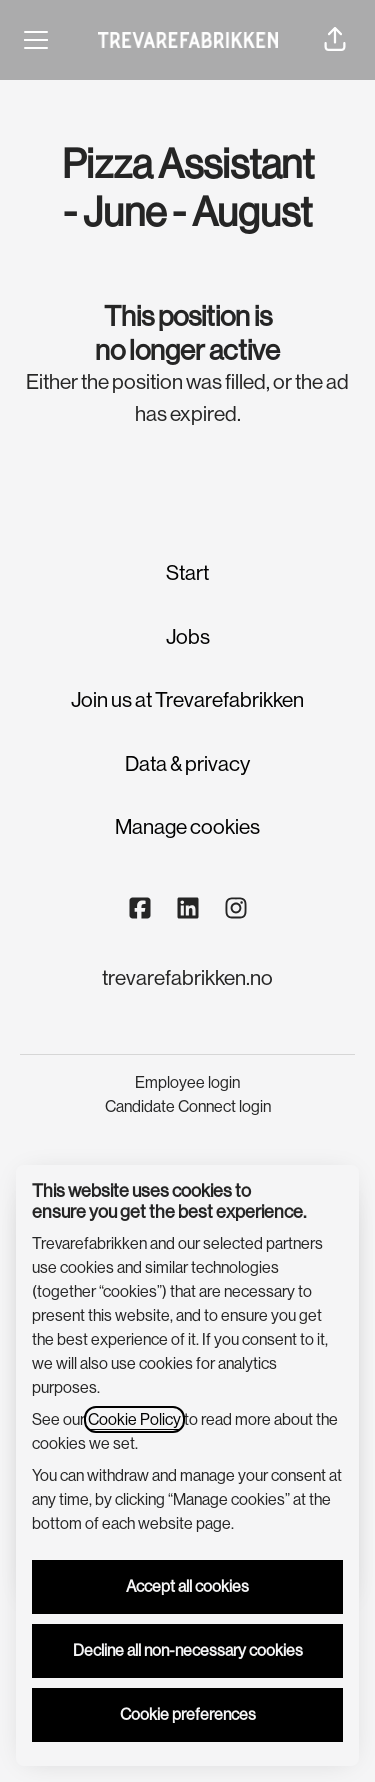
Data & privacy (187, 764)
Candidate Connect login (188, 1106)
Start (187, 573)
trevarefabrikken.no (187, 978)
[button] (335, 40)
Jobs (188, 637)
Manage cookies (187, 827)
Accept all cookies (187, 1586)
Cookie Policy (134, 1419)
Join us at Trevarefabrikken (187, 700)
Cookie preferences (188, 1714)
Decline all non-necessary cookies (188, 1650)
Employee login (187, 1082)
